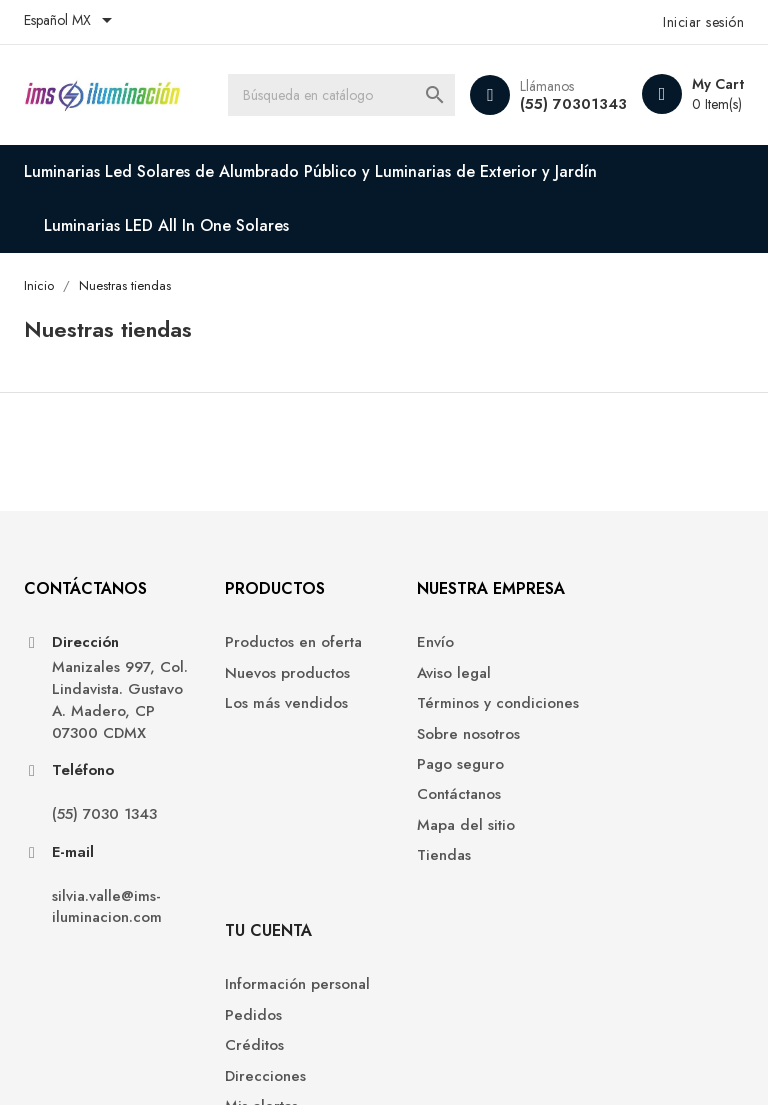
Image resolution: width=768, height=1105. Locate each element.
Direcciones (627, 737)
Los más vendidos (273, 706)
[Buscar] (345, 95)
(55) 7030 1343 (104, 840)
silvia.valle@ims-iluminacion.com (107, 932)
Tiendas (426, 880)
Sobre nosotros (450, 758)
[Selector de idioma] (71, 22)
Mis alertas (623, 767)
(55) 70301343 (573, 104)
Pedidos (615, 676)
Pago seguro (442, 788)
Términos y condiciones (440, 717)
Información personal (659, 645)
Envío (417, 645)
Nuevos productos (274, 676)
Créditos (616, 706)
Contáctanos (441, 819)
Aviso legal (436, 676)
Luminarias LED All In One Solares (166, 225)
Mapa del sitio (448, 849)
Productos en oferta (280, 645)
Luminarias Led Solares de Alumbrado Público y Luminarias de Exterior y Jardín (310, 171)
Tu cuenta (630, 591)
